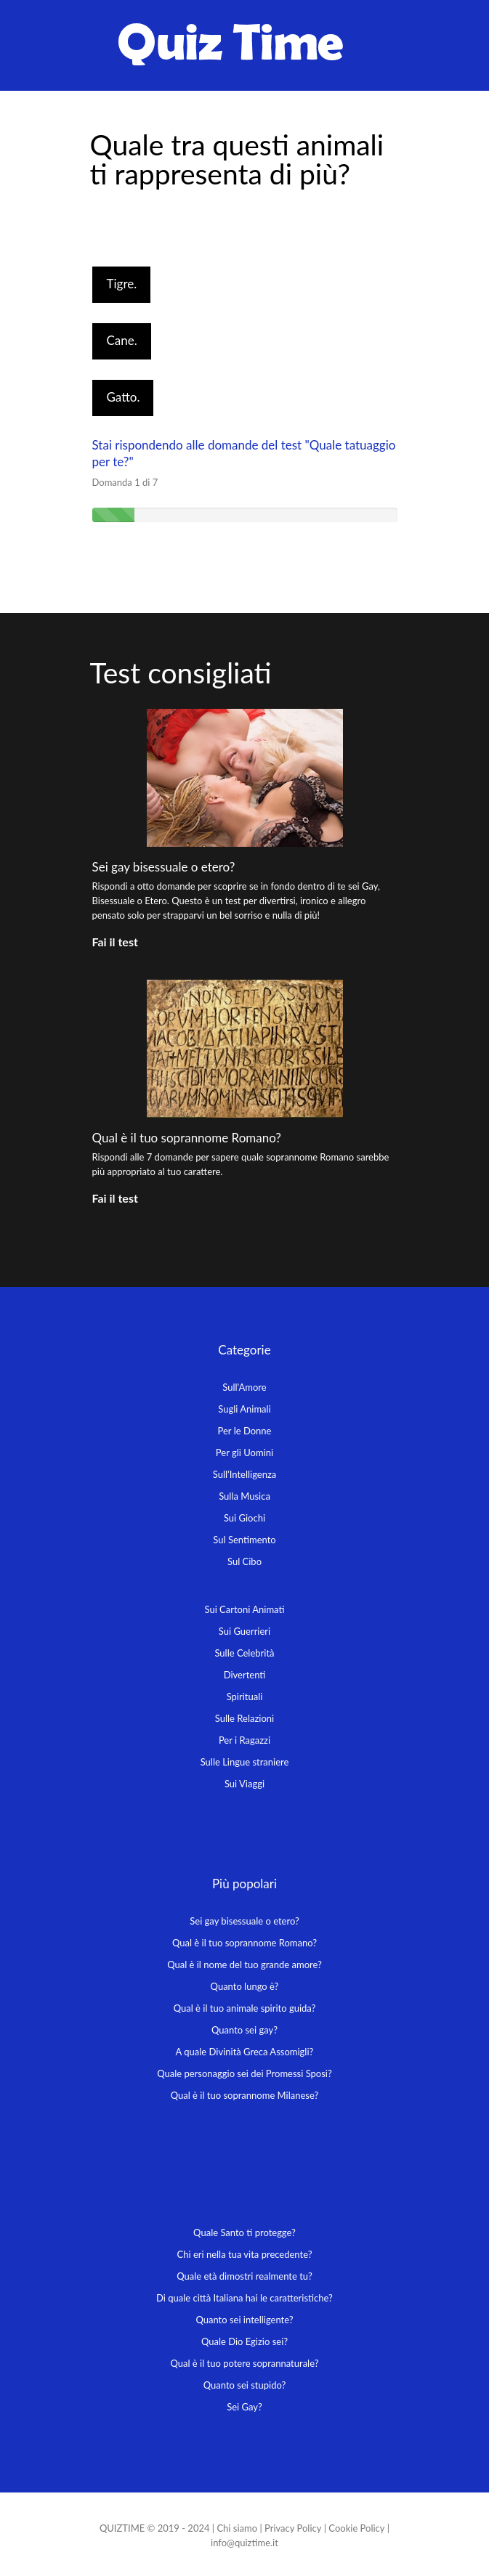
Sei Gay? (244, 2407)
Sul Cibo (244, 1561)
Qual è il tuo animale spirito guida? (245, 2008)
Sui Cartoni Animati (245, 1609)
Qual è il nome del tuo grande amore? (244, 1964)
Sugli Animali (244, 1409)
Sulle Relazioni (244, 1718)
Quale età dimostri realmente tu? (244, 2276)
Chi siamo (237, 2528)
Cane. (122, 340)
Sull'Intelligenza (245, 1474)
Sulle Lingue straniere (245, 1762)
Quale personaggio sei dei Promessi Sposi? (244, 2073)
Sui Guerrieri (244, 1631)
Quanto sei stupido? (244, 2385)
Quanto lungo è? (245, 1986)
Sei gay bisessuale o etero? (163, 866)
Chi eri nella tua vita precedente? (244, 2254)
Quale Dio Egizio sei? (244, 2341)
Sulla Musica (244, 1496)
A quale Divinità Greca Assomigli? (245, 2051)
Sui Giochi (244, 1518)
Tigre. (122, 283)
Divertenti (245, 1675)
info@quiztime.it (244, 2542)
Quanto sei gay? (244, 2030)
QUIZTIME (122, 2528)
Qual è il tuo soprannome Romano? (186, 1137)
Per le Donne (245, 1431)
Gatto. (123, 397)
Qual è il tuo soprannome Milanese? (245, 2095)
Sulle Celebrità (244, 1653)
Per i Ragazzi (244, 1740)
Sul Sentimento (244, 1539)
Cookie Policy (356, 2528)
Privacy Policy (292, 2528)
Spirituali (245, 1696)
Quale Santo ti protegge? (244, 2232)
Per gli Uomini (244, 1452)
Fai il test (115, 942)
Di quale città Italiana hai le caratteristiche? (244, 2298)
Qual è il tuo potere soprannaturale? (244, 2363)
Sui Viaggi (244, 1783)
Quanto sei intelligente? (244, 2319)
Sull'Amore (244, 1387)
